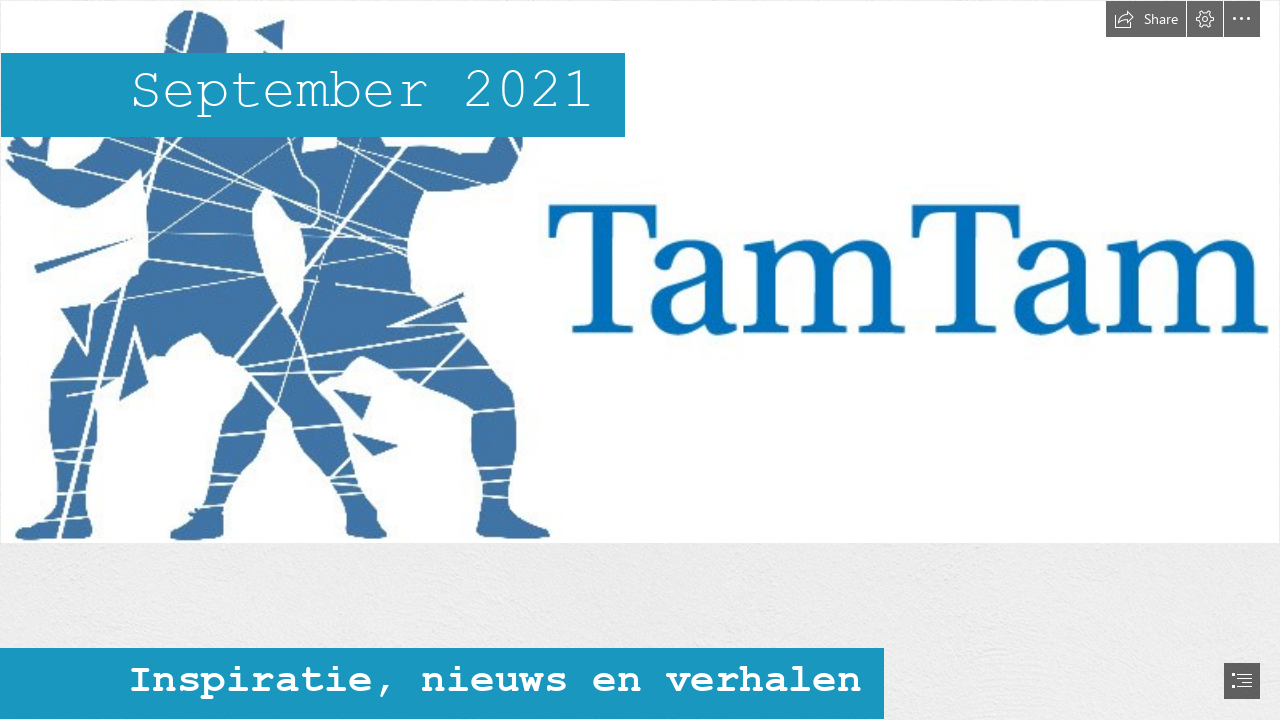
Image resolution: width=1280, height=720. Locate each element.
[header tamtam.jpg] (640, 272)
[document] (640, 360)
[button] (1146, 19)
